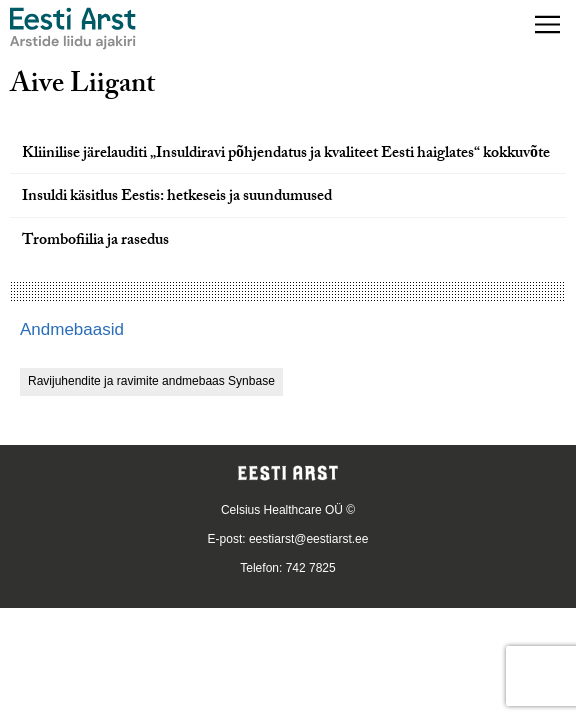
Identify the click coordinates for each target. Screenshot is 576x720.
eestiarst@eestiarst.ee (309, 539)
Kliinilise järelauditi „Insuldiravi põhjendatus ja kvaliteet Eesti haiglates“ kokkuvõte (286, 154)
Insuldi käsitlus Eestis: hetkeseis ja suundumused (177, 197)
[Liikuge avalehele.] (73, 28)
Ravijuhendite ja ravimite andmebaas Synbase (151, 381)
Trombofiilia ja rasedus (95, 241)
